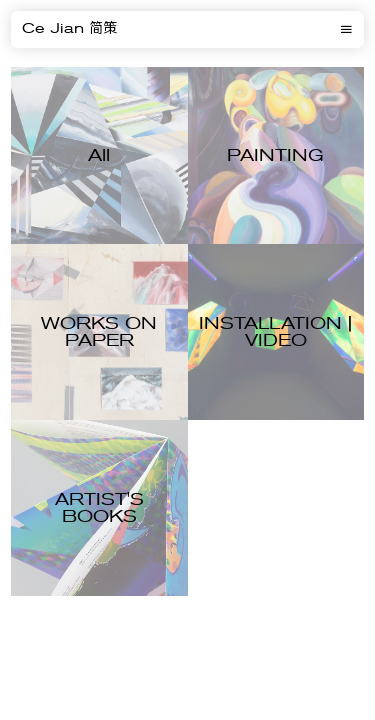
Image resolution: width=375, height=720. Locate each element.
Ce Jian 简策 (69, 29)
